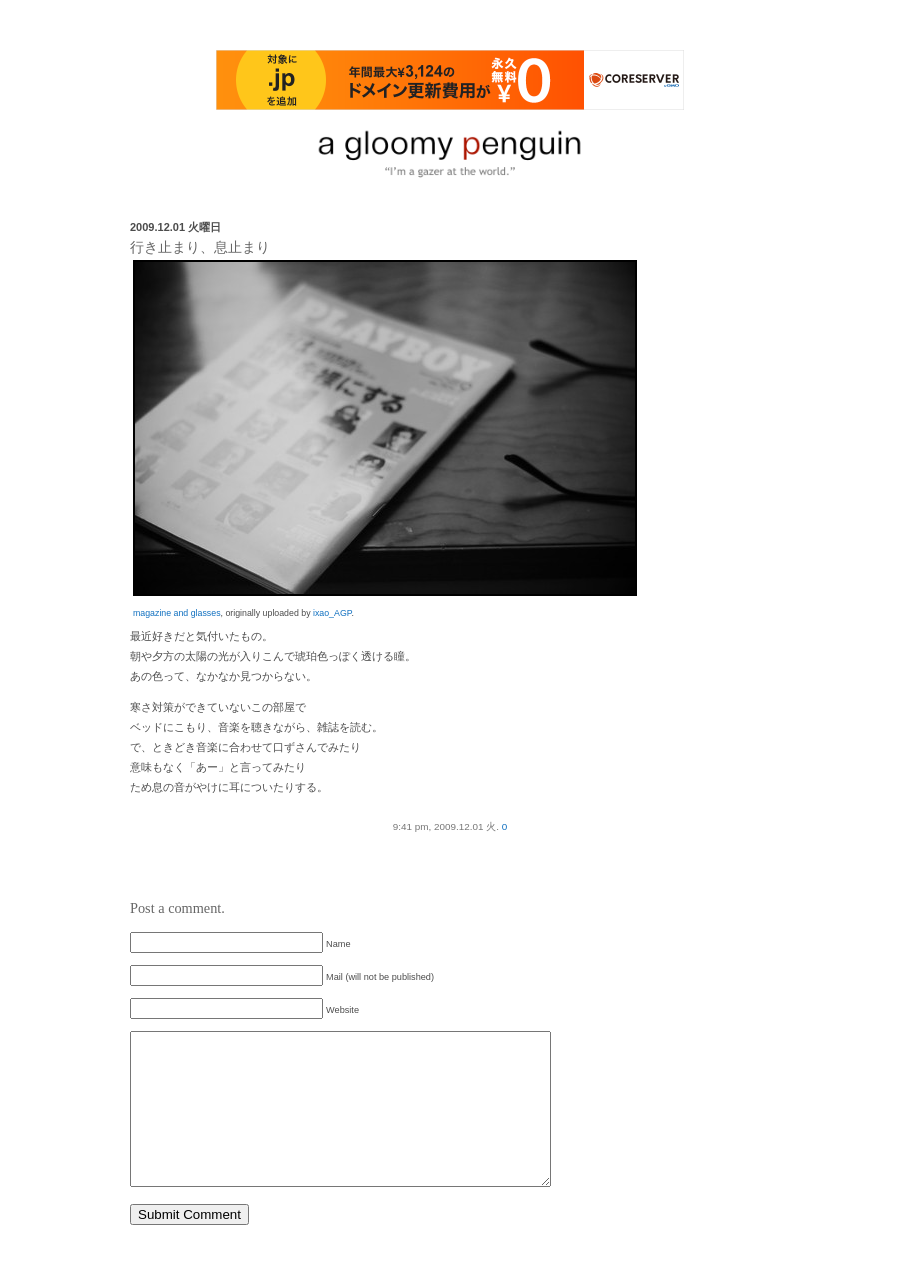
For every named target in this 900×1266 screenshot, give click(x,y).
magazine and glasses (177, 613)
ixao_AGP (332, 613)
